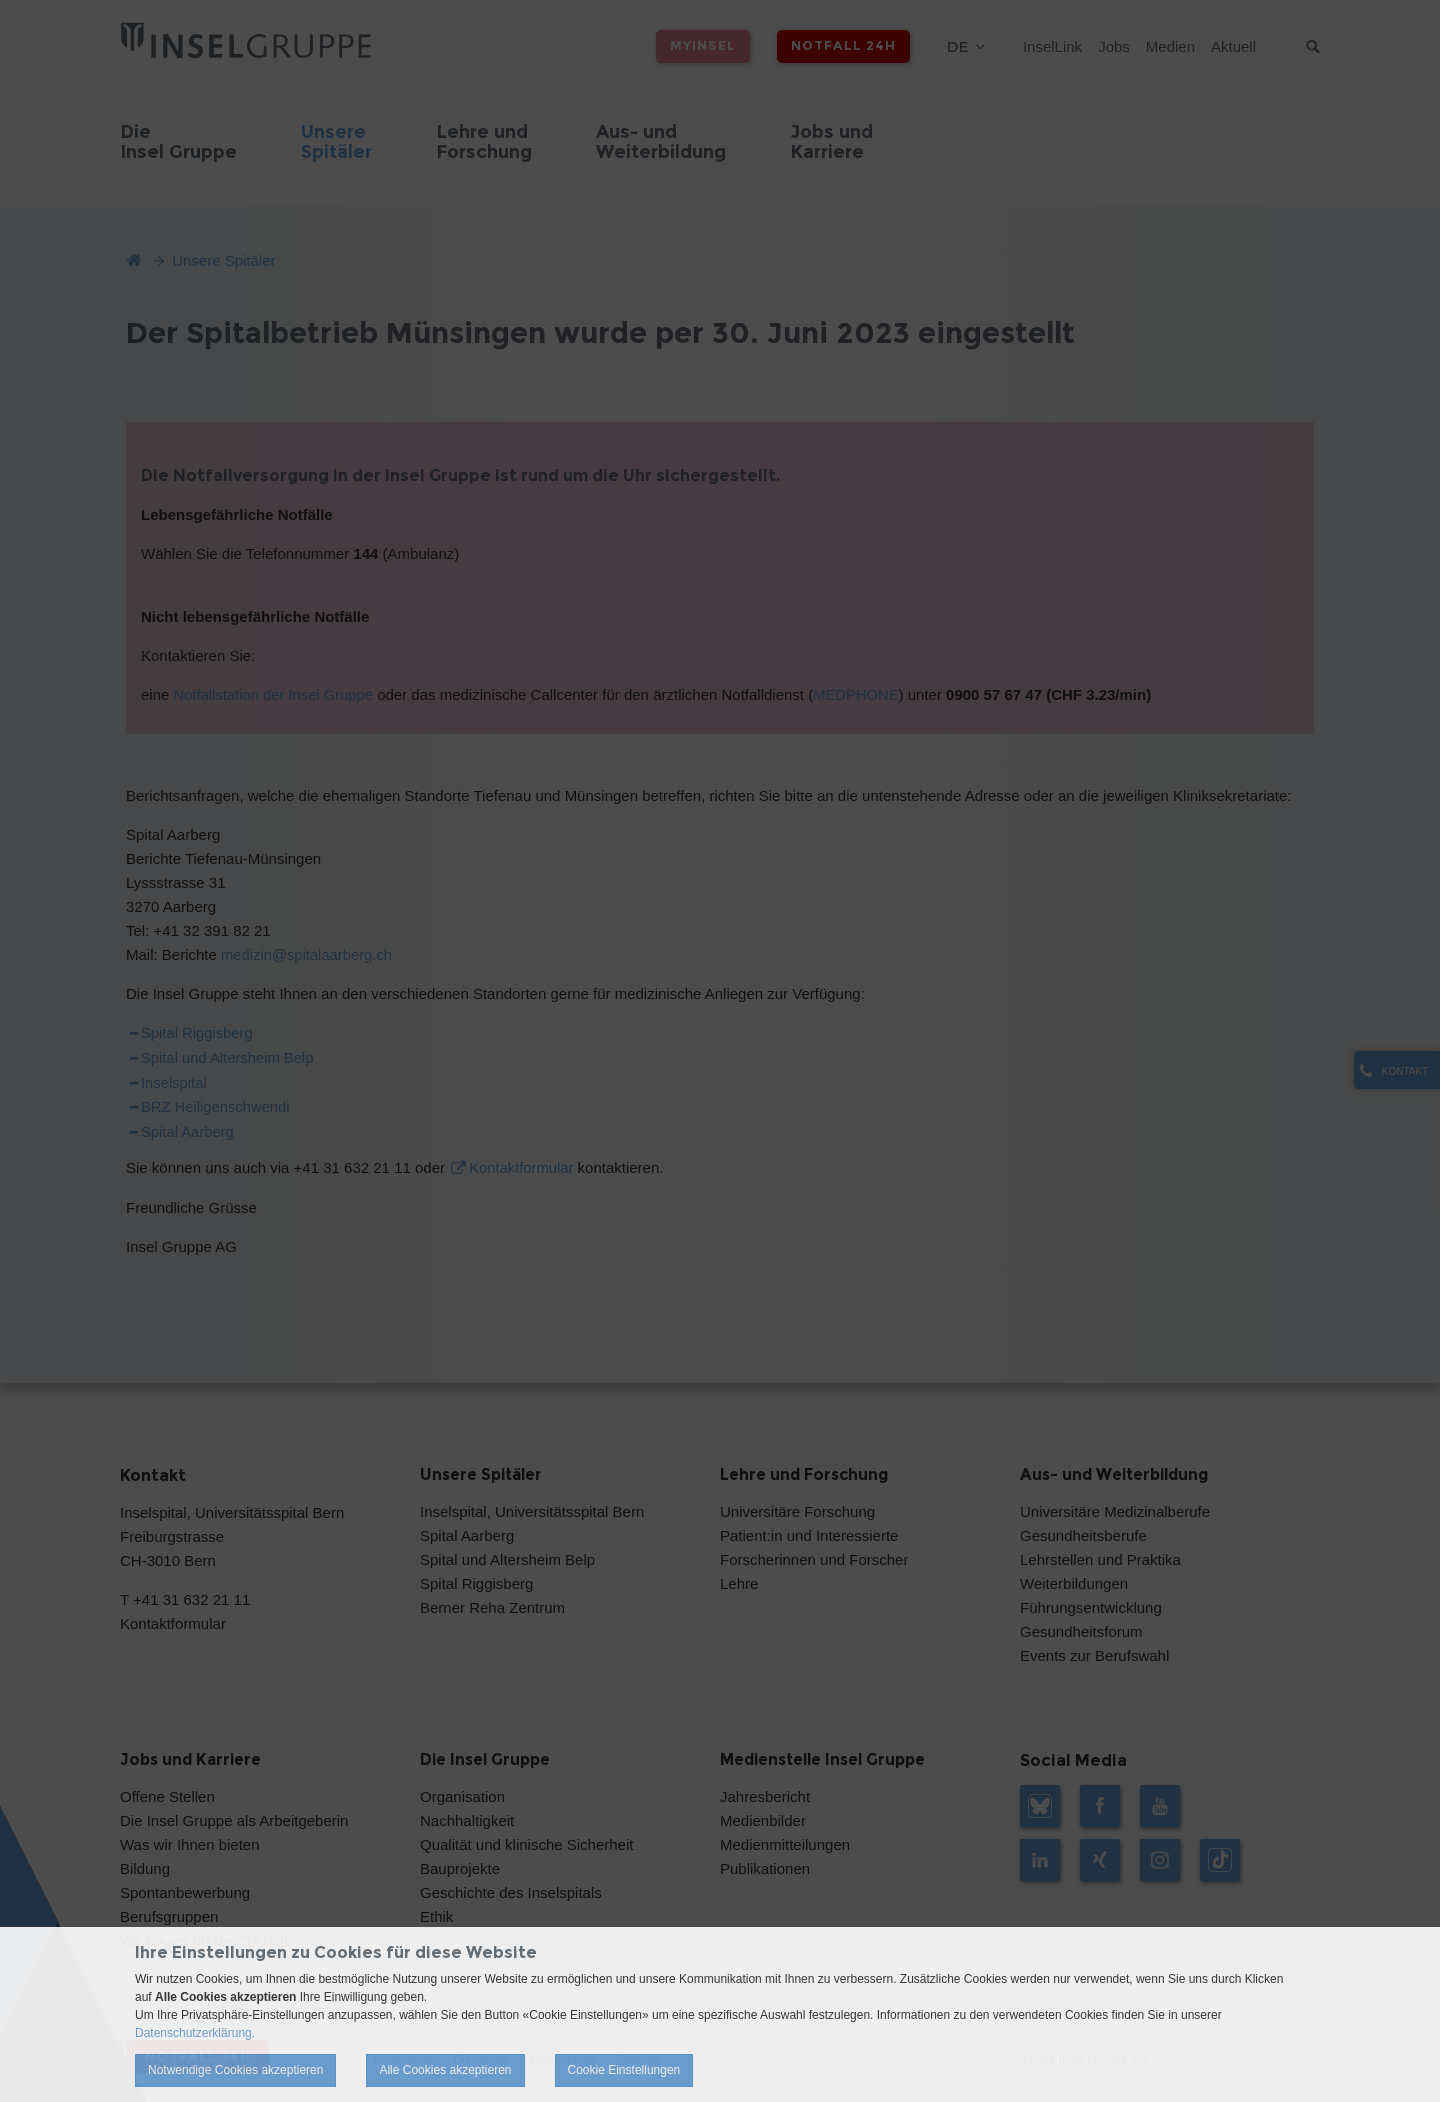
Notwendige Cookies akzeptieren (235, 2070)
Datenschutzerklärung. (195, 2033)
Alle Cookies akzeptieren (445, 2070)
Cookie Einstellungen (624, 2070)
